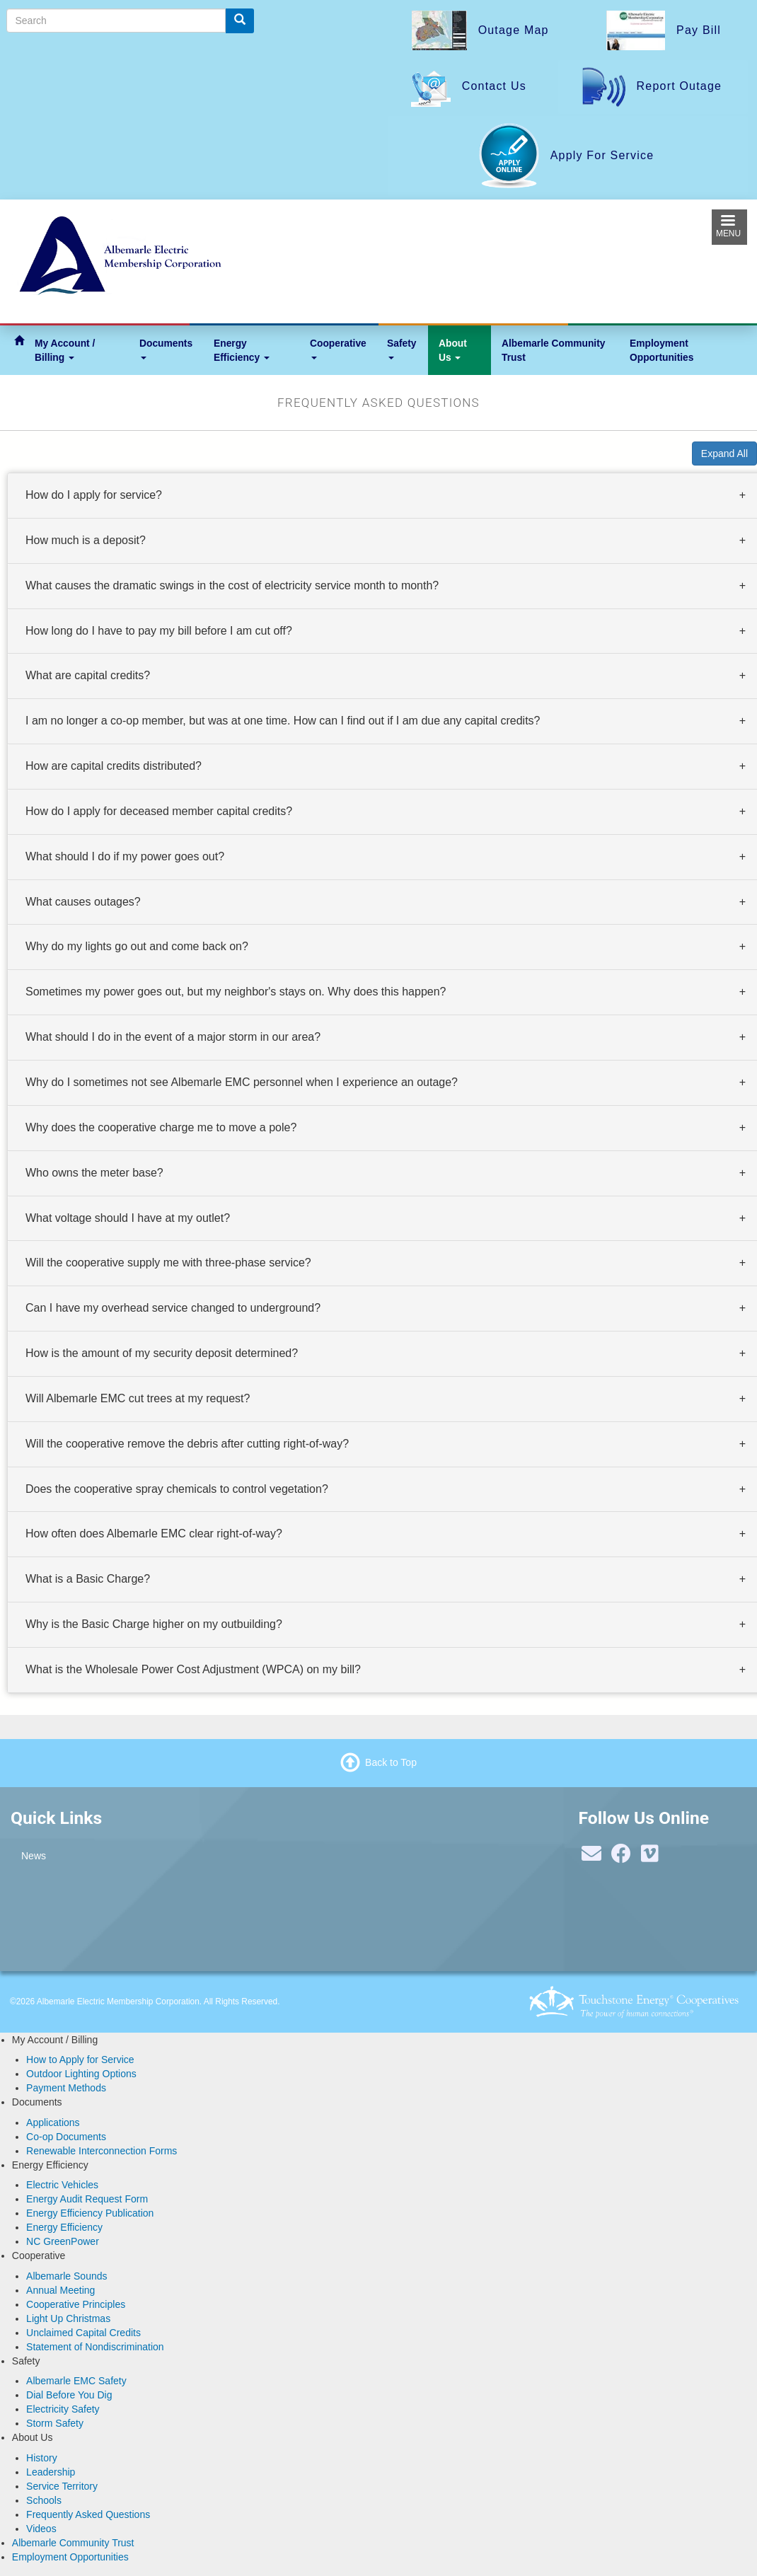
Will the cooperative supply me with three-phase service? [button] (168, 1263)
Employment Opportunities (661, 350)
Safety (401, 348)
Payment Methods (66, 2087)
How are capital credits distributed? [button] (113, 766)
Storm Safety (54, 2423)
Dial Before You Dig (69, 2395)
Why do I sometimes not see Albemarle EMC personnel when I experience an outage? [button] (241, 1082)
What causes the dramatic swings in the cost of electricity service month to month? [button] (232, 585)
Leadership (50, 2472)
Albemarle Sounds (66, 2276)
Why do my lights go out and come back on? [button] (136, 947)
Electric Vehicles (62, 2184)
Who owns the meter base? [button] (94, 1173)
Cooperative (338, 348)
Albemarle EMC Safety (76, 2380)
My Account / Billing (65, 350)
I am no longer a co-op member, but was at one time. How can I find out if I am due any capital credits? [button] (282, 721)
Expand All (724, 453)
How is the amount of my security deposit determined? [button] (161, 1353)
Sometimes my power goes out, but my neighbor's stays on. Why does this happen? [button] (235, 992)
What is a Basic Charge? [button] (87, 1579)
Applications (53, 2122)
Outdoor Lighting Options (81, 2073)
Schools (44, 2500)
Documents (165, 348)
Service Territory (62, 2486)
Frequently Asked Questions (88, 2514)
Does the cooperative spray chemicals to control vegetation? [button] (176, 1489)
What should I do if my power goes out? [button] (124, 856)
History (41, 2458)
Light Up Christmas (68, 2318)
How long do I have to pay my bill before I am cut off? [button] (158, 631)
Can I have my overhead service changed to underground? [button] (172, 1308)
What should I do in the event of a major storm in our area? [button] (172, 1037)
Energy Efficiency (242, 350)
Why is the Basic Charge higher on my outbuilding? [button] (153, 1624)
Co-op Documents (66, 2136)
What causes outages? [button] (83, 902)
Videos (41, 2528)
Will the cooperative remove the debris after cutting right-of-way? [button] (187, 1444)
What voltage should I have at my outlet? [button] (127, 1218)
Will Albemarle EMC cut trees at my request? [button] (137, 1398)
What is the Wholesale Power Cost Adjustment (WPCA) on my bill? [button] (193, 1669)
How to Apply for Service (80, 2059)
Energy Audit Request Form (87, 2199)
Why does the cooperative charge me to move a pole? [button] (160, 1127)
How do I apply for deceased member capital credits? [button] (158, 811)
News (33, 1855)
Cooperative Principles (75, 2304)
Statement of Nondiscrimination (95, 2346)
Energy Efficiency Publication (90, 2213)
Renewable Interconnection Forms (101, 2150)
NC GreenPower (62, 2241)
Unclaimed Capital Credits (83, 2332)
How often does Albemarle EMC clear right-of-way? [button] (153, 1534)
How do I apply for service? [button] (93, 495)
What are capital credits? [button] (87, 675)
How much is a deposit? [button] (85, 540)
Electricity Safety (62, 2409)
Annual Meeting (60, 2290)
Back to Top (391, 1762)
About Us (453, 350)
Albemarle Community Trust (553, 350)
